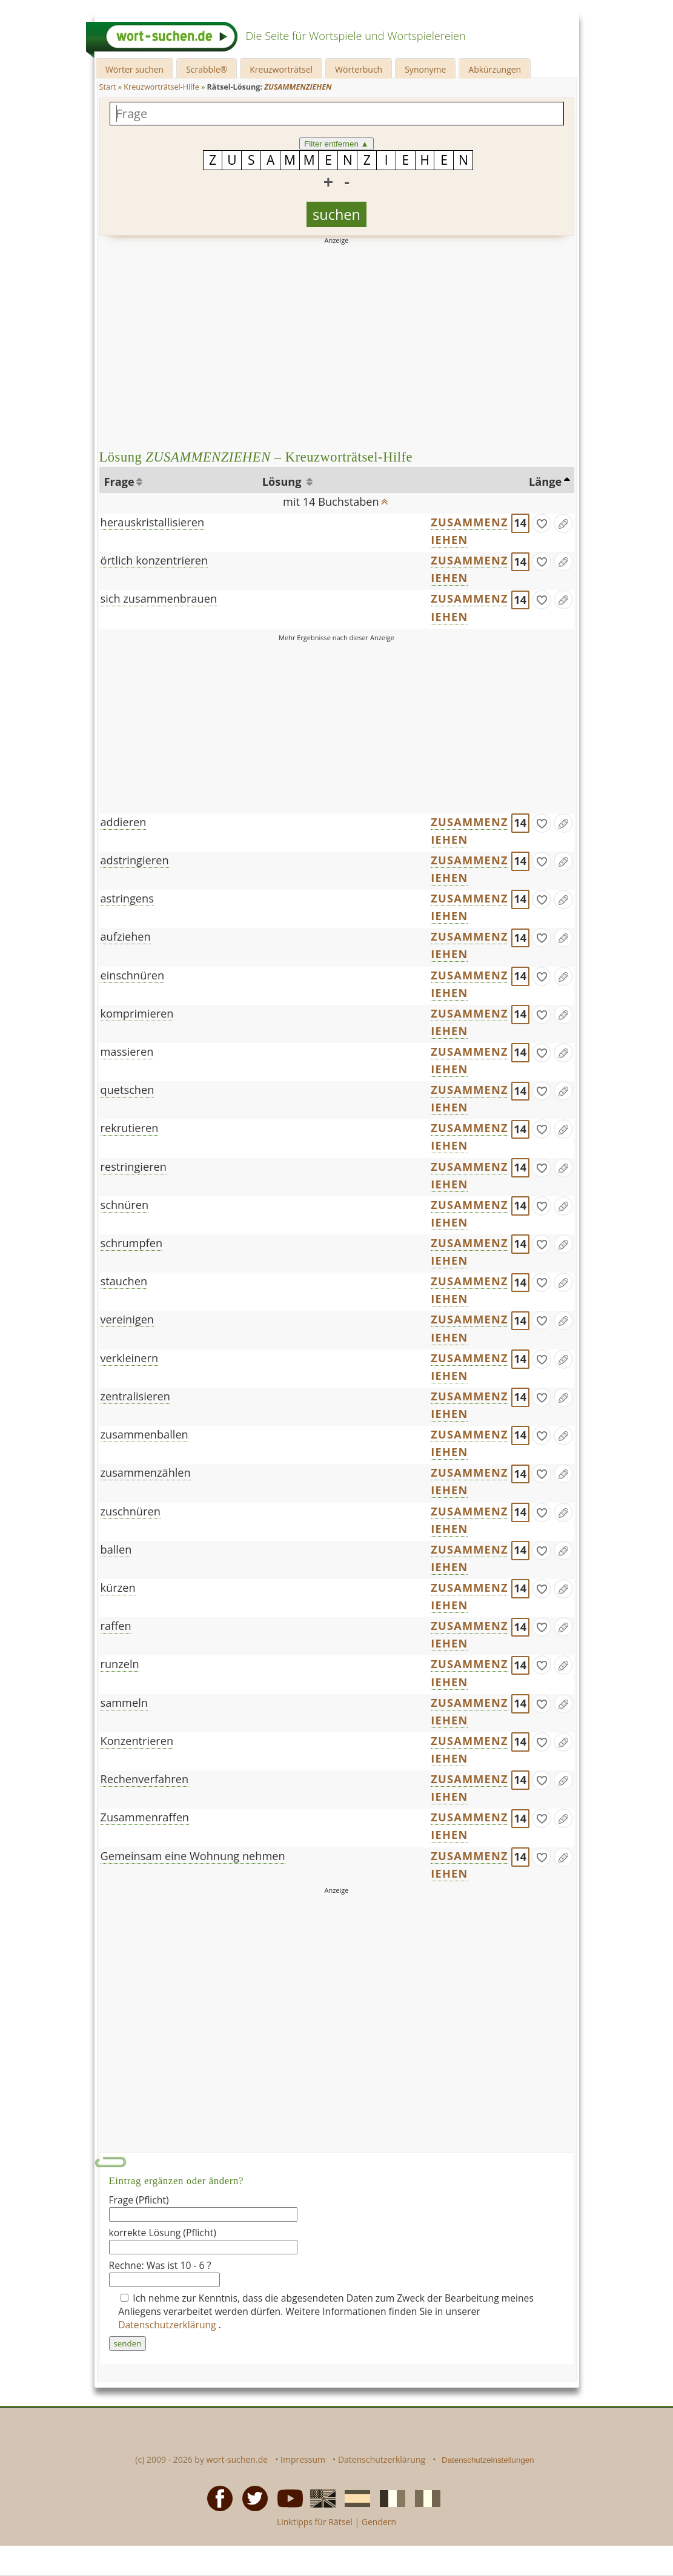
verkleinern (130, 1358)
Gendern (379, 2522)
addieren (124, 822)
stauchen (124, 1281)
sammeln (124, 1702)
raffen (116, 1625)
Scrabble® (206, 69)
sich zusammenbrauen (159, 598)
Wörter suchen (134, 69)
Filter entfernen (336, 143)
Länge (545, 481)
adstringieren (135, 860)
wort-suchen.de (237, 2459)
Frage (119, 481)
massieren (127, 1051)
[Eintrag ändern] (563, 523)
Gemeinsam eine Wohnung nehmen (193, 1856)
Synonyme (425, 69)
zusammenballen (144, 1434)
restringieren (134, 1166)
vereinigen (127, 1319)
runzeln (120, 1664)
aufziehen (126, 936)
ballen (116, 1549)
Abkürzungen (494, 69)
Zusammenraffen (145, 1817)
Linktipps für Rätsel (315, 2522)
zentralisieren (135, 1396)
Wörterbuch (358, 69)
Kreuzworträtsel (281, 69)
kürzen (118, 1587)
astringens (127, 898)
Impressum (302, 2459)
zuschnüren (131, 1511)
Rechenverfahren (145, 1779)
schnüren (125, 1204)
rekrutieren (130, 1128)
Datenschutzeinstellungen (488, 2460)
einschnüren (133, 975)
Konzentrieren (137, 1740)
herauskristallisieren (153, 522)
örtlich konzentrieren (154, 560)
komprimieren (137, 1013)
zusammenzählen (146, 1472)
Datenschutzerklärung (168, 2324)
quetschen (127, 1089)
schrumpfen (132, 1243)
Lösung (283, 481)
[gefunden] (541, 523)
